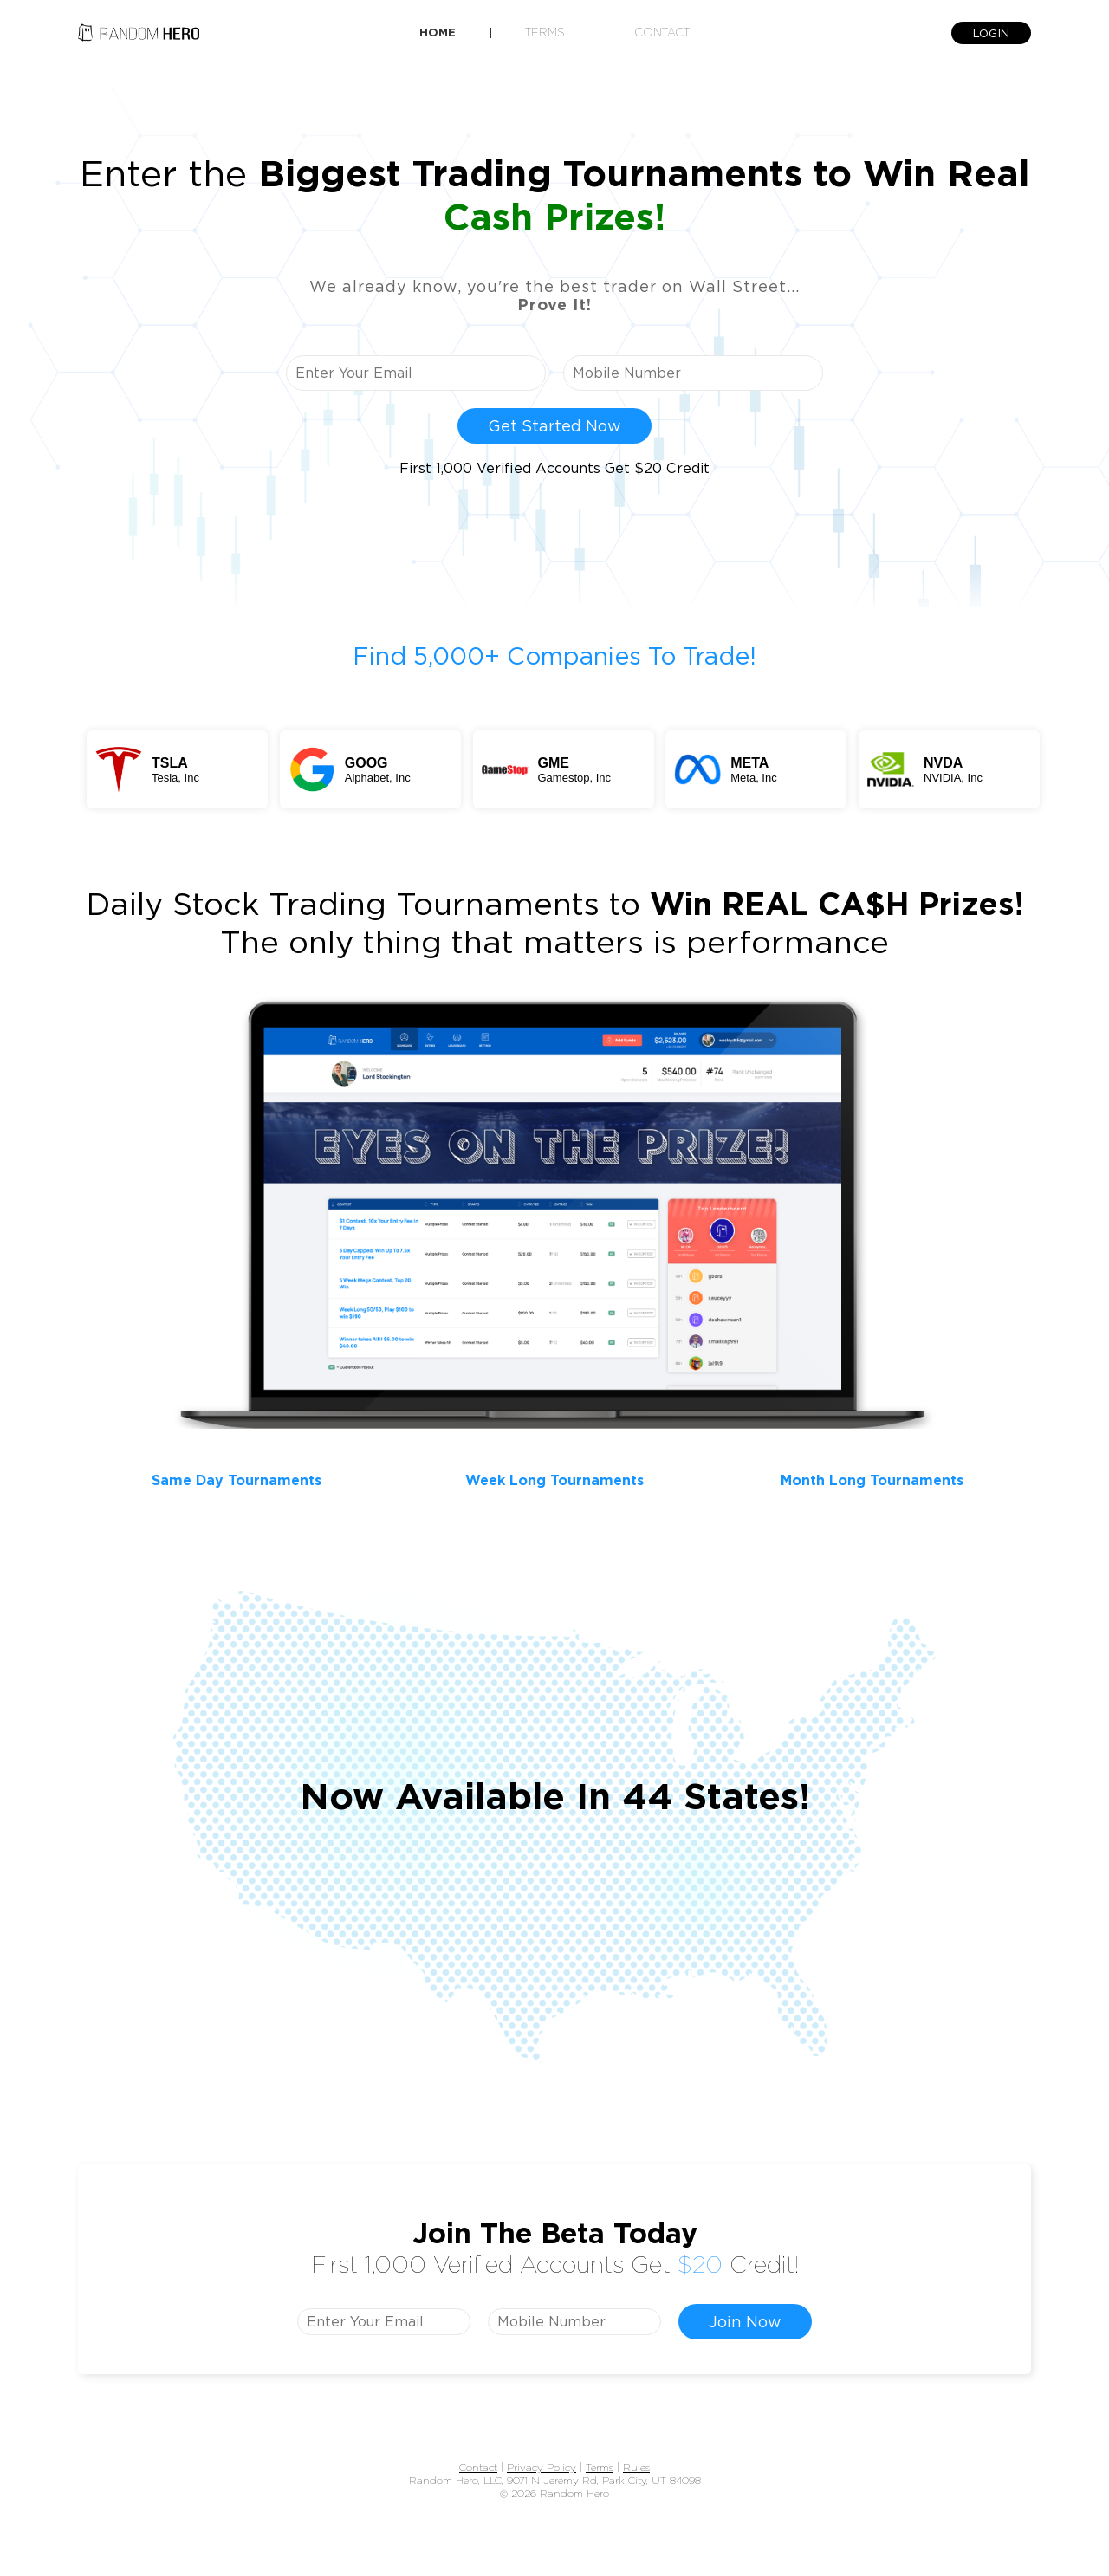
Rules (636, 2467)
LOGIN (991, 33)
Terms (545, 32)
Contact (662, 32)
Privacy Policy (541, 2467)
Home (437, 32)
